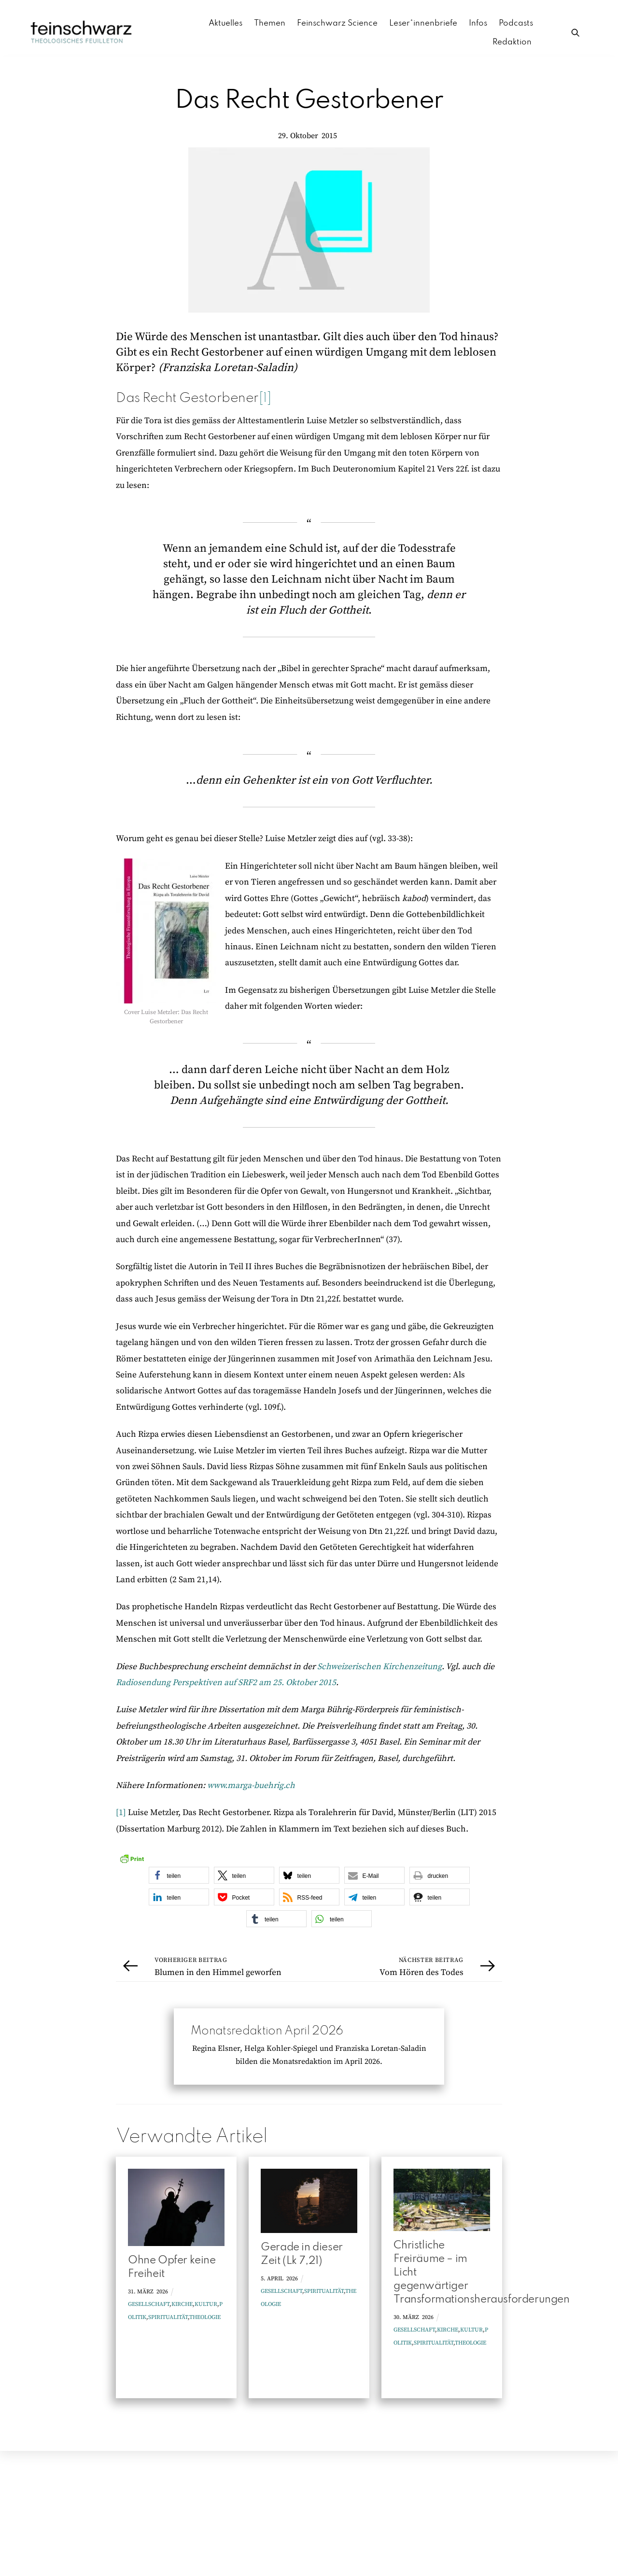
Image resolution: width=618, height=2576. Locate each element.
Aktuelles (225, 23)
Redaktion (512, 42)
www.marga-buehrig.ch (251, 1786)
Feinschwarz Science (337, 23)
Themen (269, 23)
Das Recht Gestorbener (309, 101)
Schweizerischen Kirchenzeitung (379, 1666)
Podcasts (516, 23)
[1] (265, 398)
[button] (179, 1875)
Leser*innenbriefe (423, 23)
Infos (478, 23)
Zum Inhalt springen (40, 11)
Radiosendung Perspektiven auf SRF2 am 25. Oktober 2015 (226, 1683)
